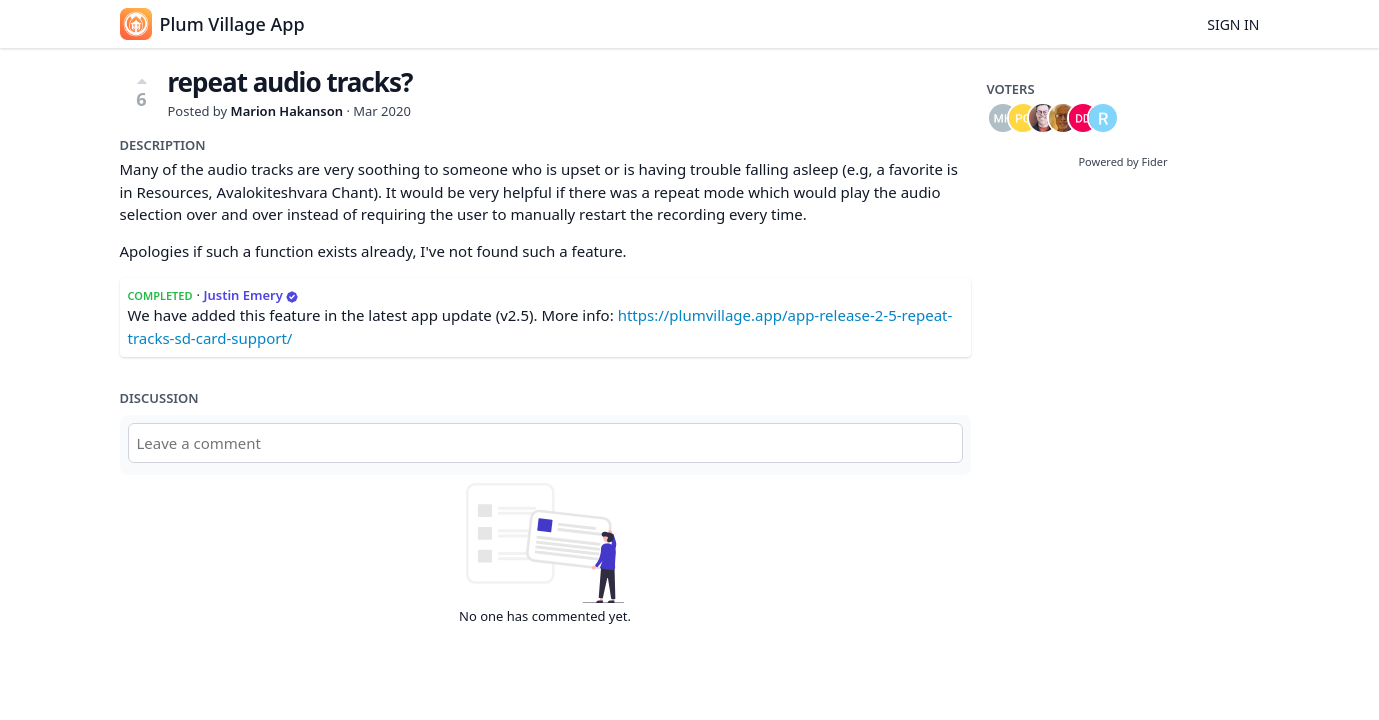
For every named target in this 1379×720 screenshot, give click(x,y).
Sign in (1233, 24)
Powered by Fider (1122, 161)
